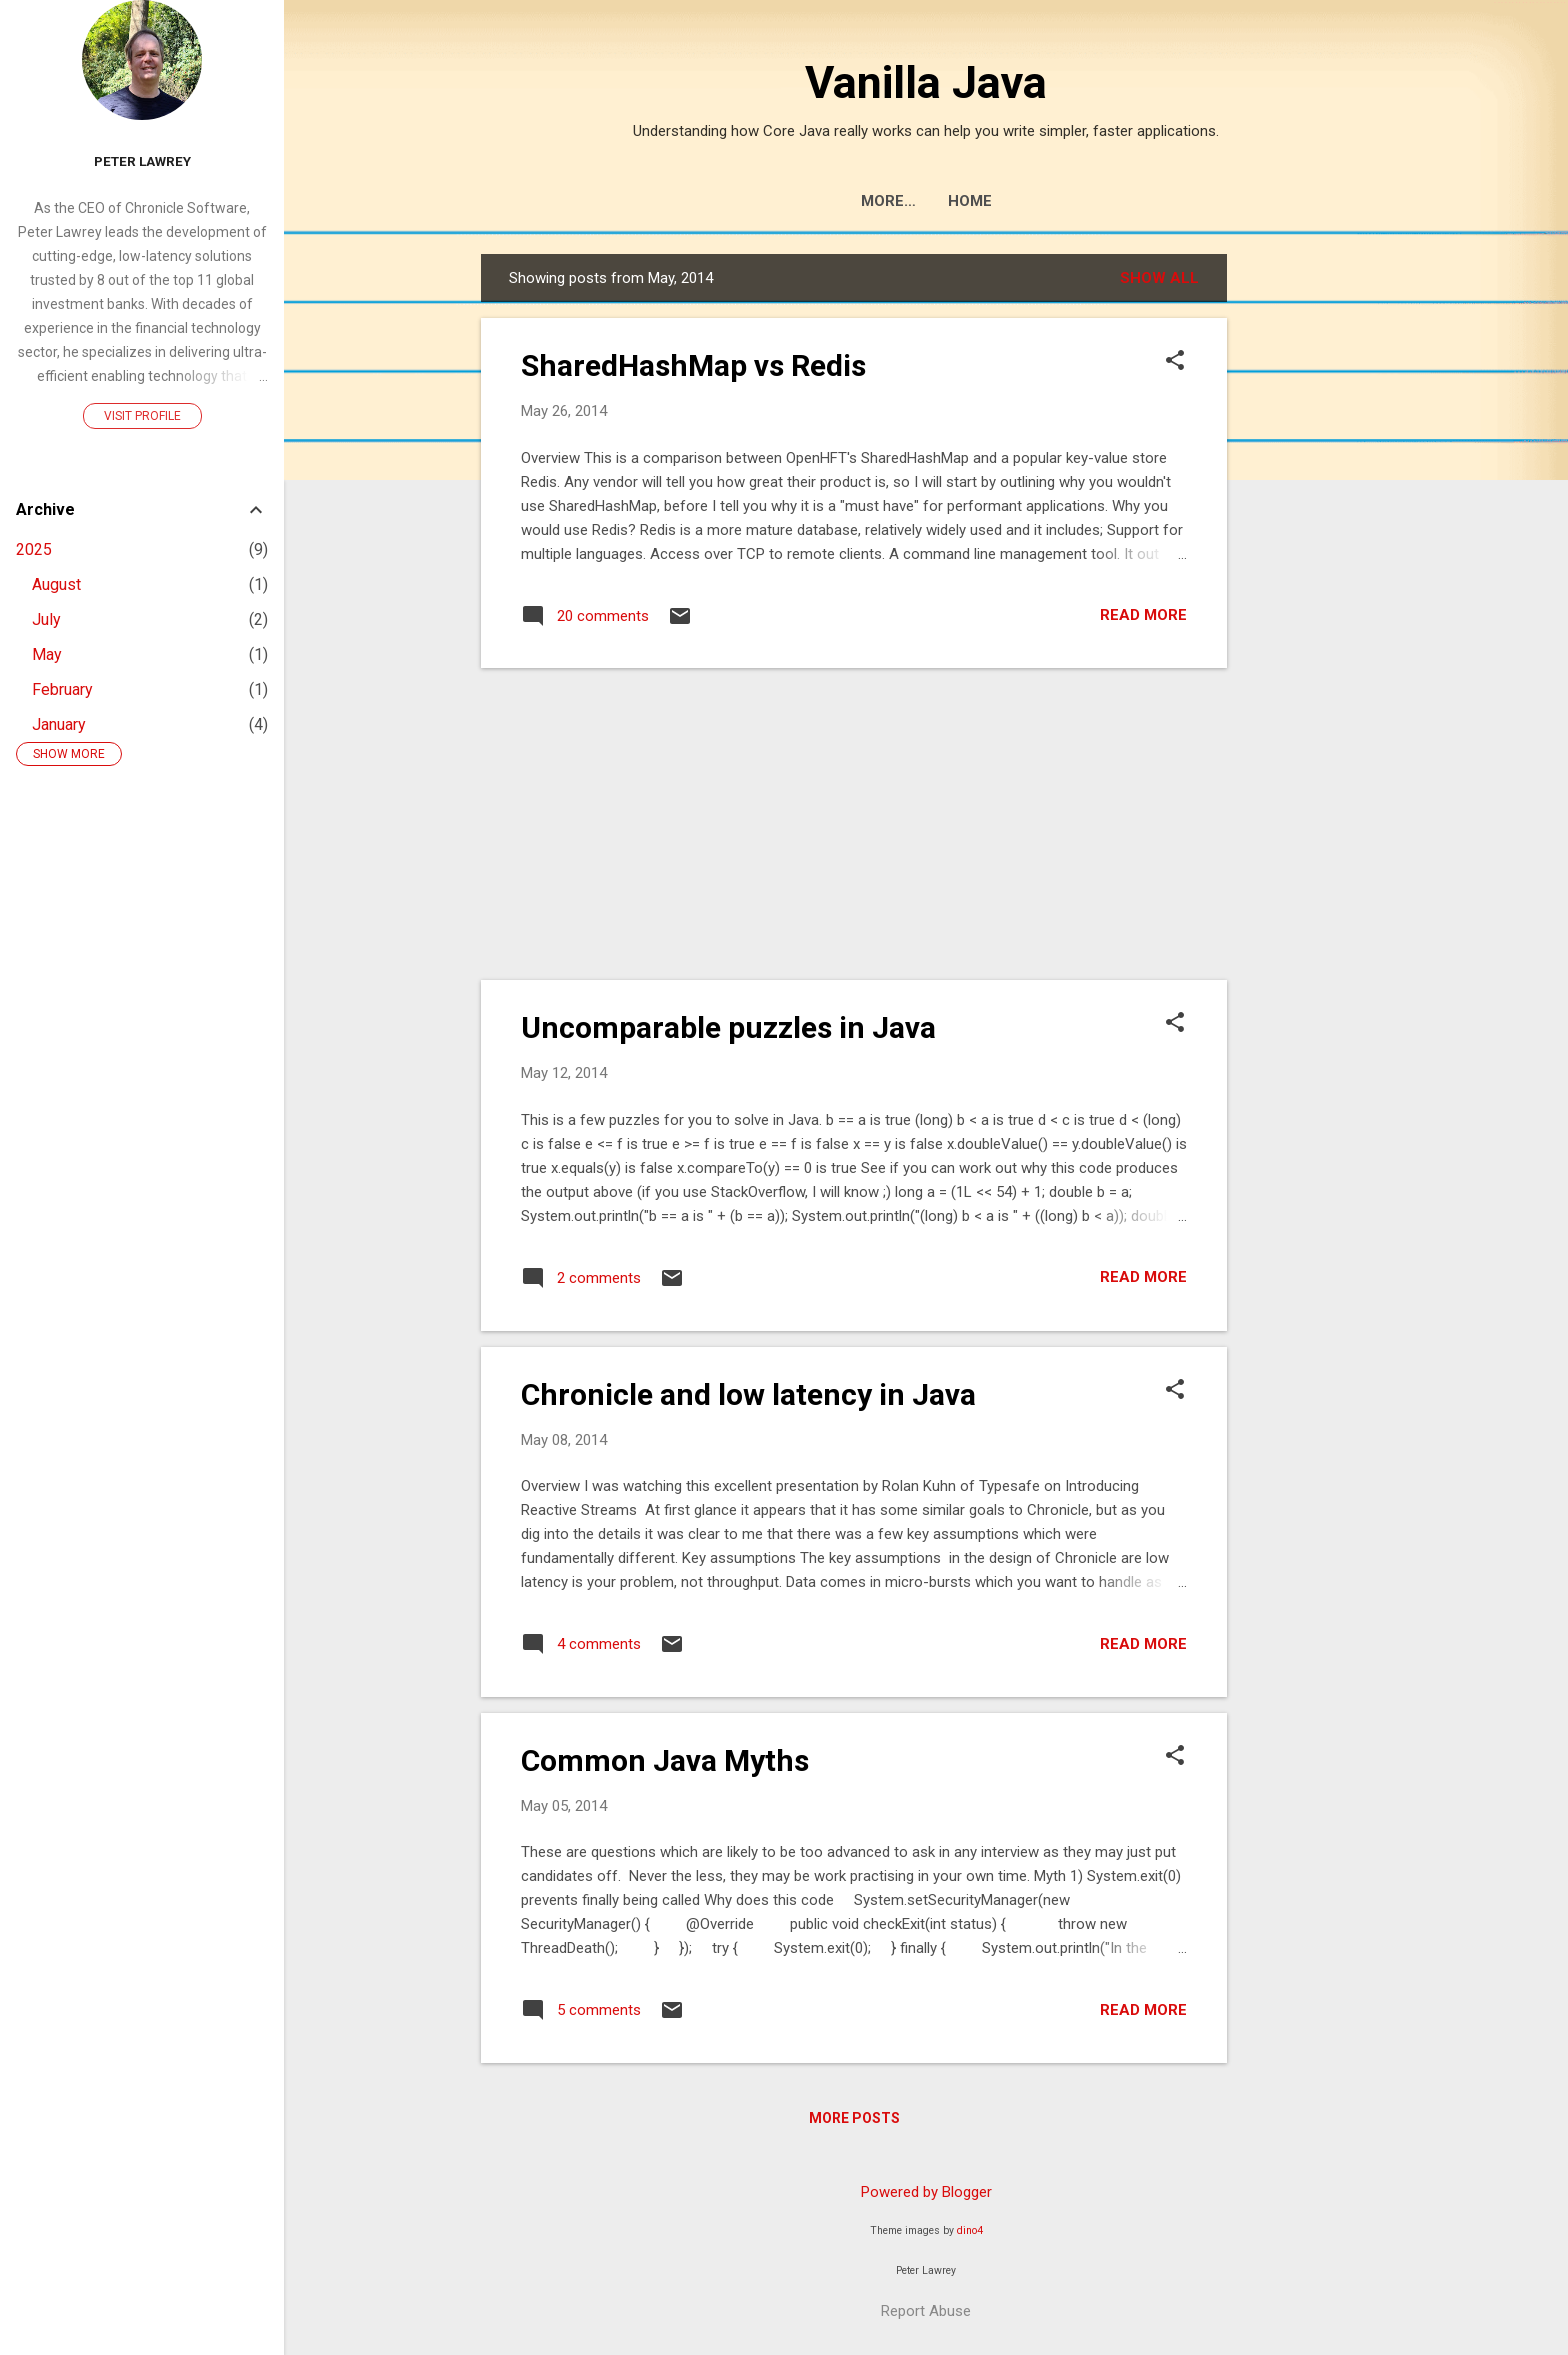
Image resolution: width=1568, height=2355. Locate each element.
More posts (854, 2118)
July (46, 619)
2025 (34, 549)
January (59, 724)
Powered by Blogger (926, 2192)
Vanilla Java (926, 82)
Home (926, 201)
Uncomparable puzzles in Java (728, 1027)
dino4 (970, 2230)
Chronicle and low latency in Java (748, 1394)
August (56, 584)
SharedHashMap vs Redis (693, 365)
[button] (1175, 362)
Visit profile (142, 416)
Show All (1159, 278)
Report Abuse (926, 2311)
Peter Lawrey (142, 161)
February (62, 689)
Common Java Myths (665, 1760)
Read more (1143, 615)
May (47, 654)
